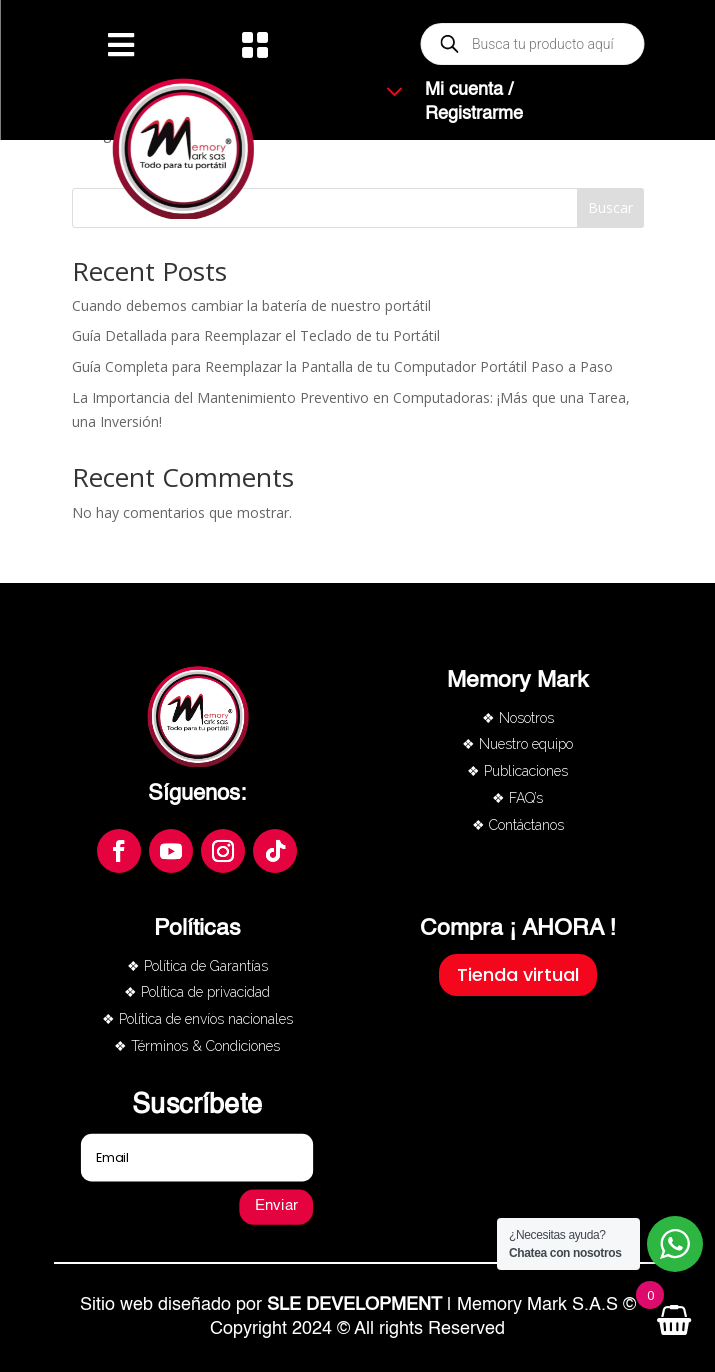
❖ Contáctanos (518, 825)
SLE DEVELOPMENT (354, 1305)
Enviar (276, 1206)
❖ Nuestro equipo (517, 744)
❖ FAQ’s (517, 798)
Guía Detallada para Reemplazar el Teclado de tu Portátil (256, 335)
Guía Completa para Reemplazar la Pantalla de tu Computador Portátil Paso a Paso (342, 366)
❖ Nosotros (518, 718)
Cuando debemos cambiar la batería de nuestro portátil (251, 305)
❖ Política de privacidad (197, 992)
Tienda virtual (518, 974)
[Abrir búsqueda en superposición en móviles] (533, 44)
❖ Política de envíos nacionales (197, 1019)
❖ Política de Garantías (197, 966)
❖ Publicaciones (517, 771)
